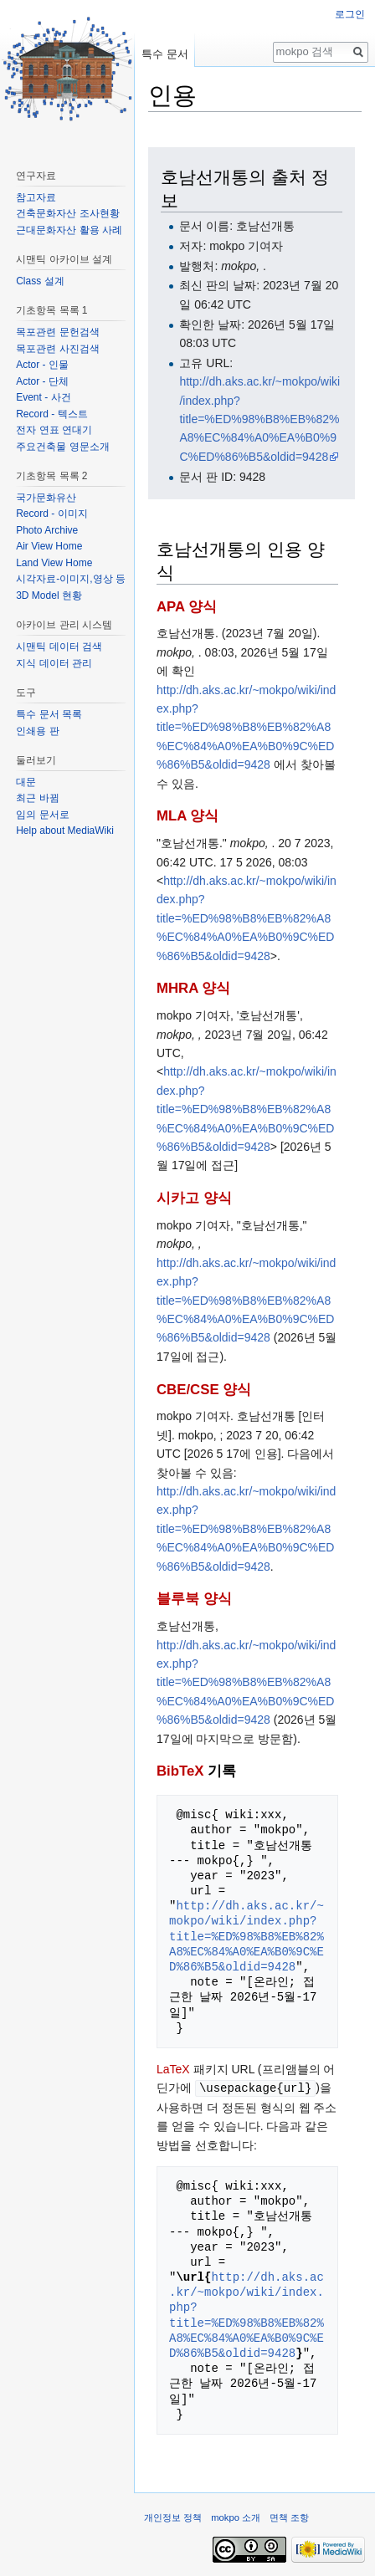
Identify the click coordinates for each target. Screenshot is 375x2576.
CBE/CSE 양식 (204, 1390)
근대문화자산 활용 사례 (69, 230)
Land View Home (54, 563)
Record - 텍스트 (51, 414)
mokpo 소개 (235, 2517)
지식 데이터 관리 (54, 663)
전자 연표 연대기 (54, 430)
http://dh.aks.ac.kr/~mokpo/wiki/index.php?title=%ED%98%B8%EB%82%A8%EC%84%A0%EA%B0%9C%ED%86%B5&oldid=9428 (259, 419)
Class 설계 (40, 281)
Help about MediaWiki (65, 830)
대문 (26, 782)
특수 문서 (164, 54)
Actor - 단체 (42, 381)
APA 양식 (187, 607)
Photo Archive (47, 530)
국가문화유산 (46, 497)
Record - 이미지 (51, 513)
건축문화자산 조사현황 (67, 213)
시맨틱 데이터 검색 (59, 646)
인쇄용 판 (37, 731)
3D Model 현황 (49, 595)
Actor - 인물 (42, 365)
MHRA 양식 (193, 988)
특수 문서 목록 (49, 714)
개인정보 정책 (173, 2517)
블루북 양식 (194, 1599)
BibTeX (180, 1771)
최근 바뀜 (37, 798)
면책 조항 (289, 2517)
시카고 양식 (194, 1198)
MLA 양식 (187, 816)
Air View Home (49, 546)
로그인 (350, 14)
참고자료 (36, 197)
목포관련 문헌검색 (57, 332)
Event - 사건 (43, 397)
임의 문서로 (42, 814)
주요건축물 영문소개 (62, 446)
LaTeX (173, 2069)
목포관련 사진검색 (57, 349)
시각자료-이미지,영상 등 (71, 579)
